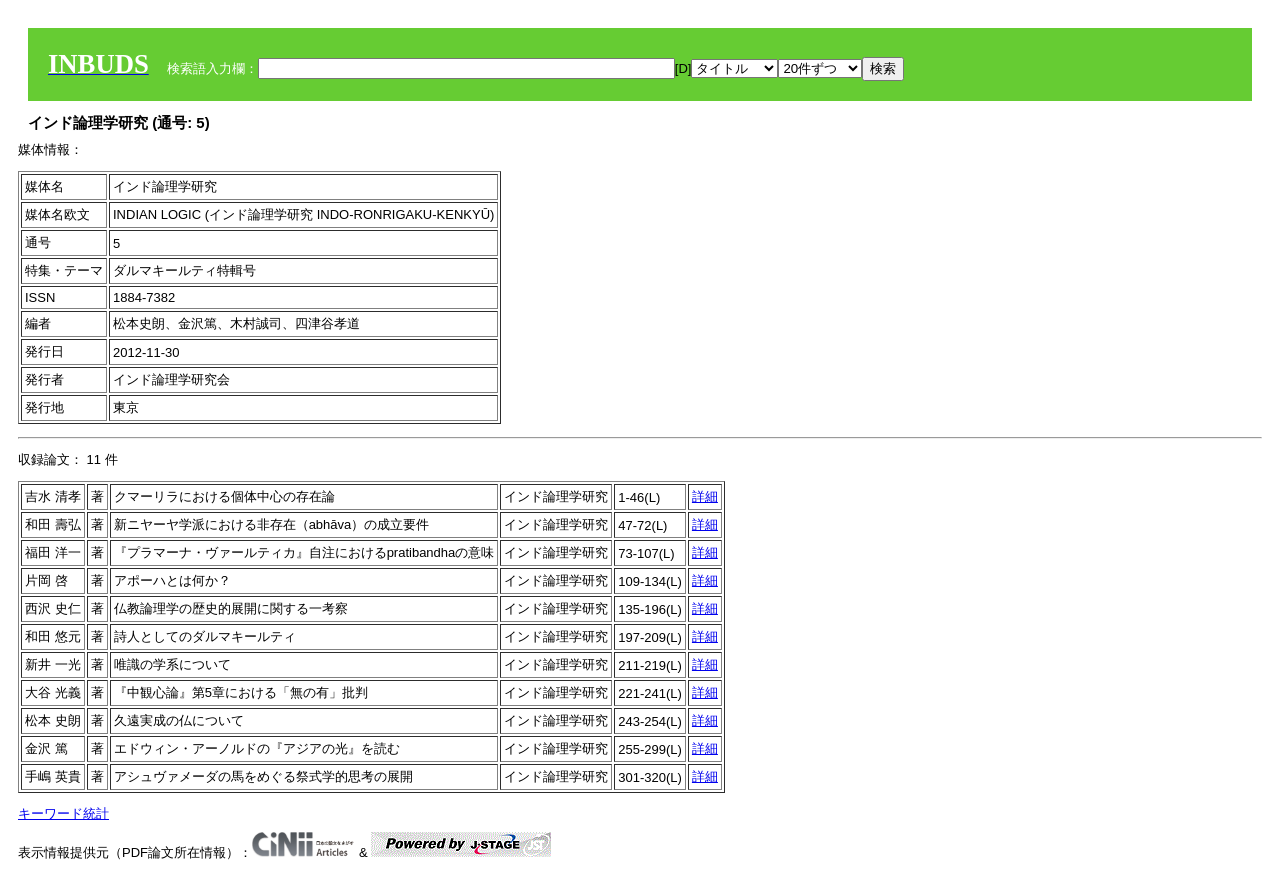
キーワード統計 (63, 813)
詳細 (705, 496)
